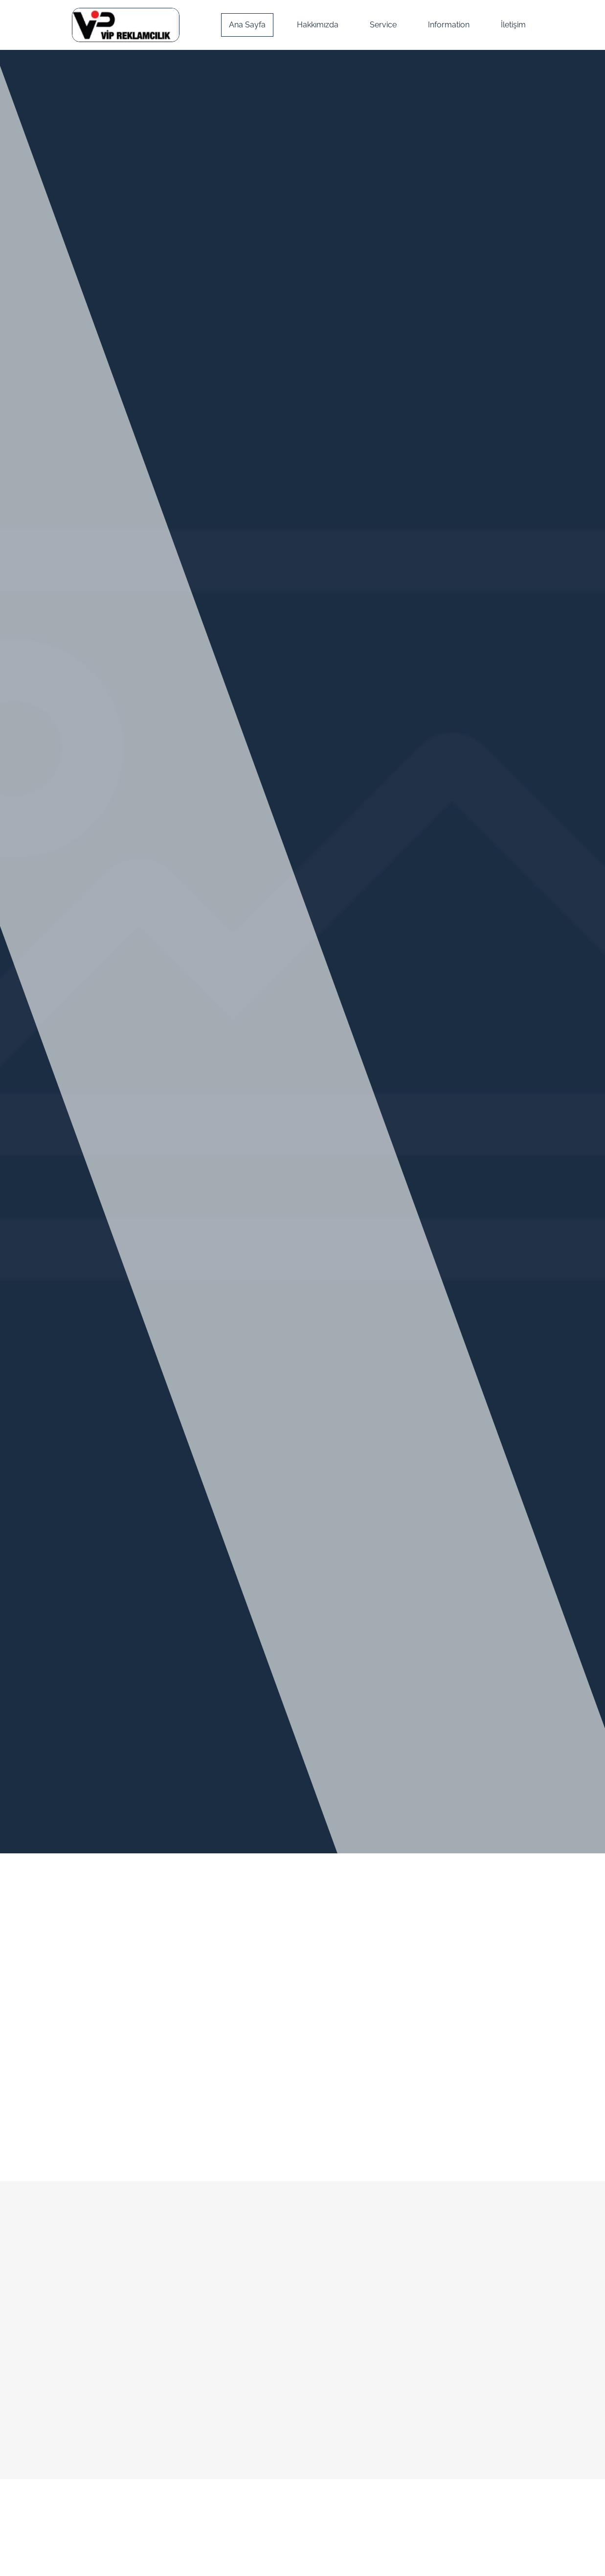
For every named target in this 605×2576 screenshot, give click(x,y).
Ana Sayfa (247, 24)
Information (449, 24)
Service (383, 24)
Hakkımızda (317, 24)
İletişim (513, 24)
